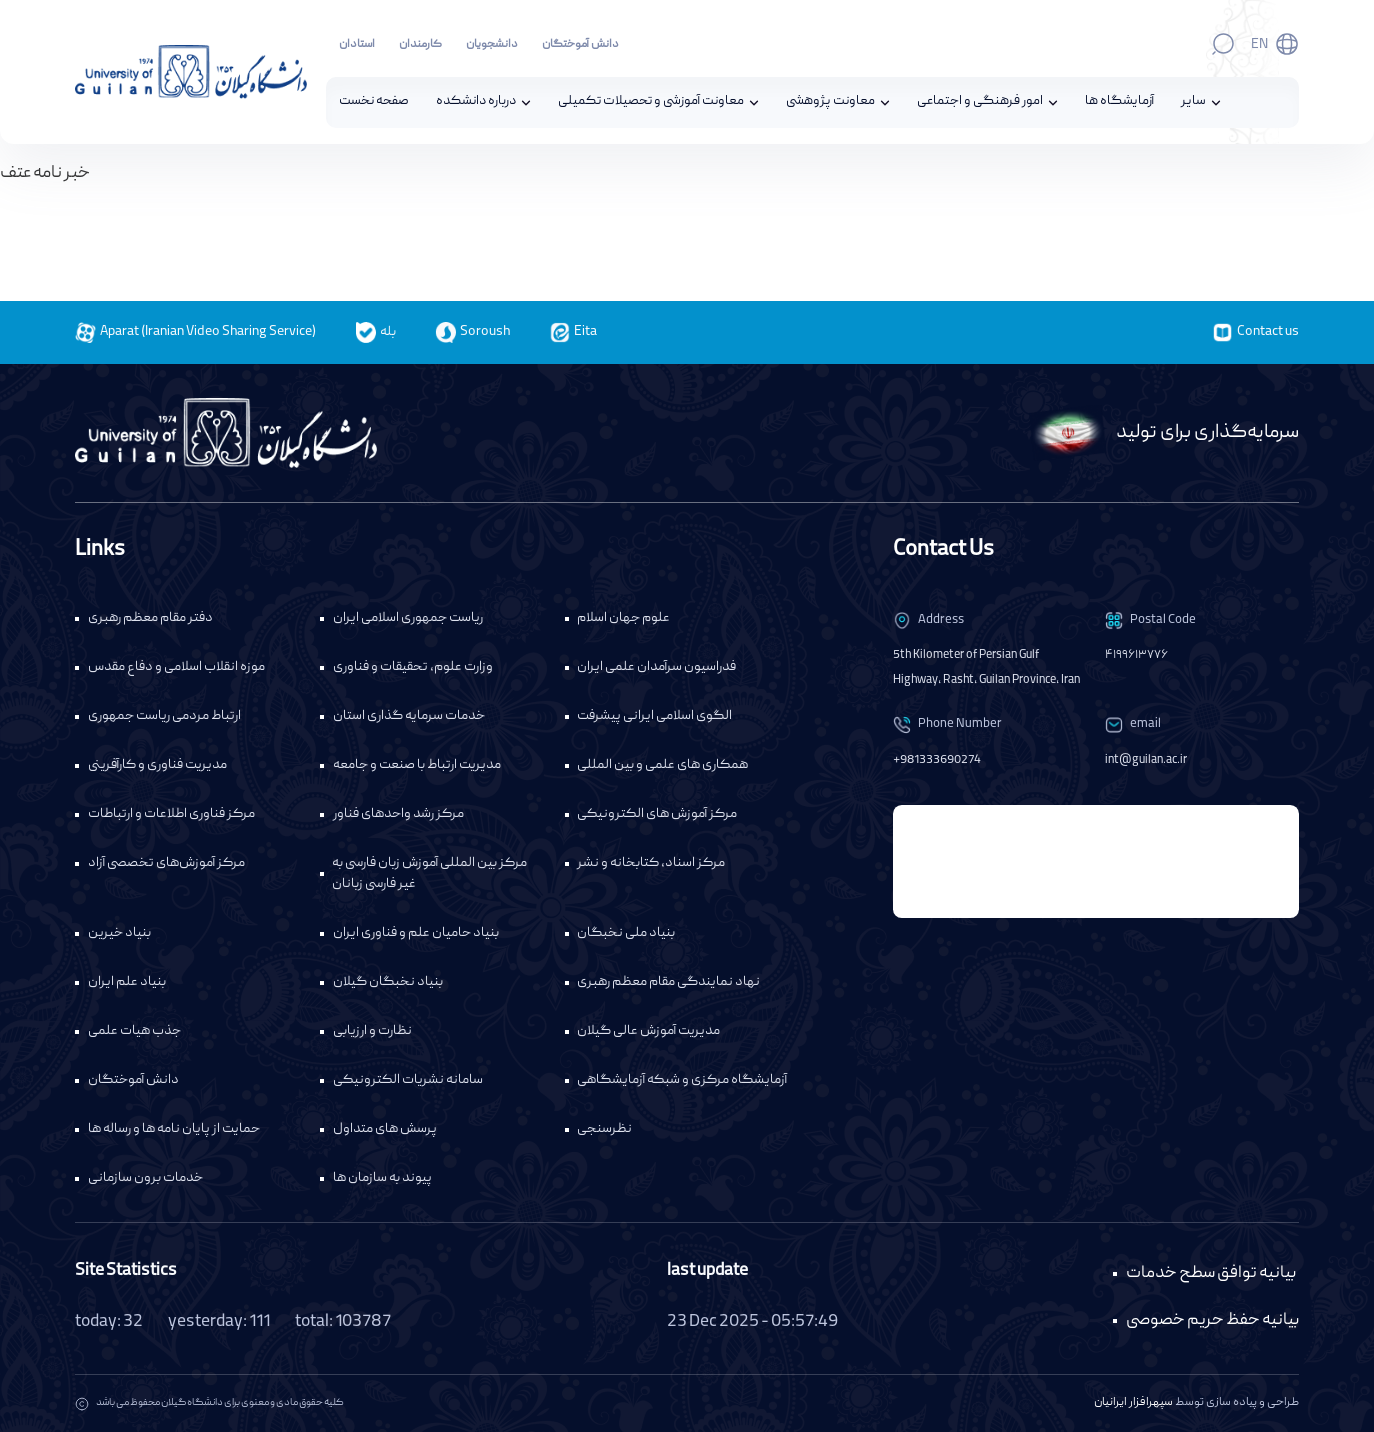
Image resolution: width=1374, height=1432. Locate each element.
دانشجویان (492, 44)
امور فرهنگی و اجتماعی (980, 102)
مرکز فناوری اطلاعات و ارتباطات (171, 815)
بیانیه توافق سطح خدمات (1211, 1273)
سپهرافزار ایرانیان (1133, 1403)
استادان (357, 44)
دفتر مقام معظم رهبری (150, 619)
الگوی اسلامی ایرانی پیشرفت (654, 717)
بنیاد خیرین (119, 934)
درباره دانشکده (476, 102)
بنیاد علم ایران (127, 983)
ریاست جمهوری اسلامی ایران (408, 619)
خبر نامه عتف (45, 173)
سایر (1193, 102)
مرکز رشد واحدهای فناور (398, 815)
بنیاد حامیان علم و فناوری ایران (416, 934)
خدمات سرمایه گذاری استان (409, 717)
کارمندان (420, 44)
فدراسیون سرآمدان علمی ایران (656, 668)
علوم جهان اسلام (623, 619)
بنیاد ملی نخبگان (626, 934)
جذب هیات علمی (134, 1032)
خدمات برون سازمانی (145, 1179)
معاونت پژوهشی (830, 102)
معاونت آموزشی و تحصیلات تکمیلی (651, 102)
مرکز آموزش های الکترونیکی (657, 815)
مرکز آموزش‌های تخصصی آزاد (166, 864)
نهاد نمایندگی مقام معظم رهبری (668, 983)
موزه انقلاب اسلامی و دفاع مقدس (176, 668)
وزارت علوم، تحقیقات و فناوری (413, 668)
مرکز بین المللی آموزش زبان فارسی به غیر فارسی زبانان (429, 874)
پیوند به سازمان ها (382, 1179)
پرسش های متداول (385, 1130)
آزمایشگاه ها (1119, 102)
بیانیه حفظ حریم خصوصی (1212, 1321)
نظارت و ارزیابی (372, 1032)
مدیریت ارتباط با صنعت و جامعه (417, 766)
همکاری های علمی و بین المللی (662, 766)
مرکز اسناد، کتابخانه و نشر (651, 864)
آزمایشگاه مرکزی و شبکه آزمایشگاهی (682, 1081)
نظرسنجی (604, 1130)
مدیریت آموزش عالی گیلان (648, 1032)
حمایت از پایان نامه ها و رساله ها (174, 1130)
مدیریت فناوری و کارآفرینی (157, 766)
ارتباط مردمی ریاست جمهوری (164, 717)
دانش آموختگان (580, 44)
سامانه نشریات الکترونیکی (408, 1081)
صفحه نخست (374, 102)
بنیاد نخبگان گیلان (388, 983)
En (1259, 45)
